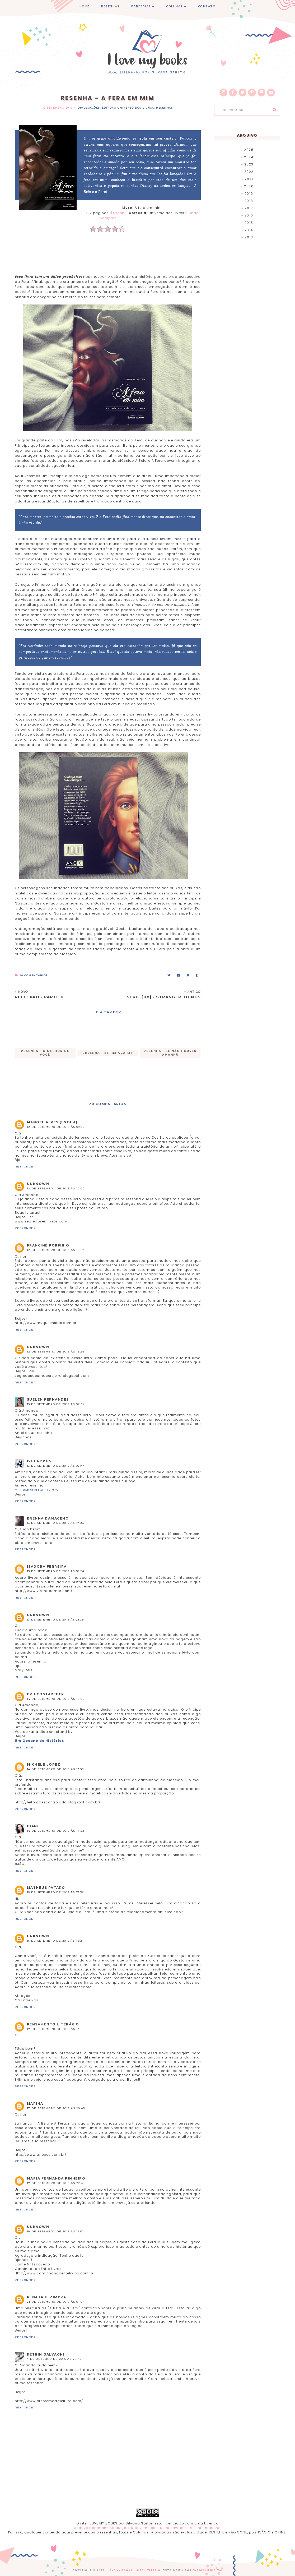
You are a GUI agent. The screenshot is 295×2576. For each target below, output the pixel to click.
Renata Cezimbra (46, 2297)
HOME (84, 6)
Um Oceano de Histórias (39, 1740)
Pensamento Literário (53, 2024)
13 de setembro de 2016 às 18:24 (56, 1571)
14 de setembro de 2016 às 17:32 (56, 1830)
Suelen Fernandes (48, 1399)
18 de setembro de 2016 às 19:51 (55, 2231)
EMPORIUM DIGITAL (209, 2570)
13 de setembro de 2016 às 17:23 (55, 1523)
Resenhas (164, 107)
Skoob (118, 213)
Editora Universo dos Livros (128, 107)
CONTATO (207, 6)
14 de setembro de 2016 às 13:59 (55, 1769)
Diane (33, 1826)
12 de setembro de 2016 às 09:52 (56, 1127)
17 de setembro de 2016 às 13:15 (55, 2029)
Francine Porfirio (48, 1245)
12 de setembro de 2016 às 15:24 (56, 1351)
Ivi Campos (39, 1461)
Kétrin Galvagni (46, 2354)
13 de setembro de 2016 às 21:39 (55, 1619)
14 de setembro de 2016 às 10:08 (56, 1699)
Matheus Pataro (46, 1888)
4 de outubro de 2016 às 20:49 (54, 2359)
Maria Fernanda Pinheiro (56, 2178)
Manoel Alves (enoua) (52, 1122)
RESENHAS (110, 6)
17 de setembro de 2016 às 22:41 (56, 2183)
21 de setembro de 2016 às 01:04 (56, 2301)
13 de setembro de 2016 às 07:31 (55, 1404)
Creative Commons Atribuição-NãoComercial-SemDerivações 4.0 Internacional (147, 2528)
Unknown (38, 1184)
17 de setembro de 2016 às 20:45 (56, 2108)
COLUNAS (174, 6)
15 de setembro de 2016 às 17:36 (55, 1892)
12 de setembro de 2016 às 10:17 (55, 1250)
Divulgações (89, 107)
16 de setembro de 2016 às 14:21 (55, 1940)
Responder (25, 1166)
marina (35, 2104)
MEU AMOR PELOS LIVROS (36, 1490)
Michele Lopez (43, 1764)
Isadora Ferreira (47, 1566)
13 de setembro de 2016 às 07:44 (56, 1465)
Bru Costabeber (45, 1694)
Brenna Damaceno (48, 1518)
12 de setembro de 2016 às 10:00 (56, 1188)
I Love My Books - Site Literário (132, 2570)
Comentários (31, 975)
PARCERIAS (141, 6)
